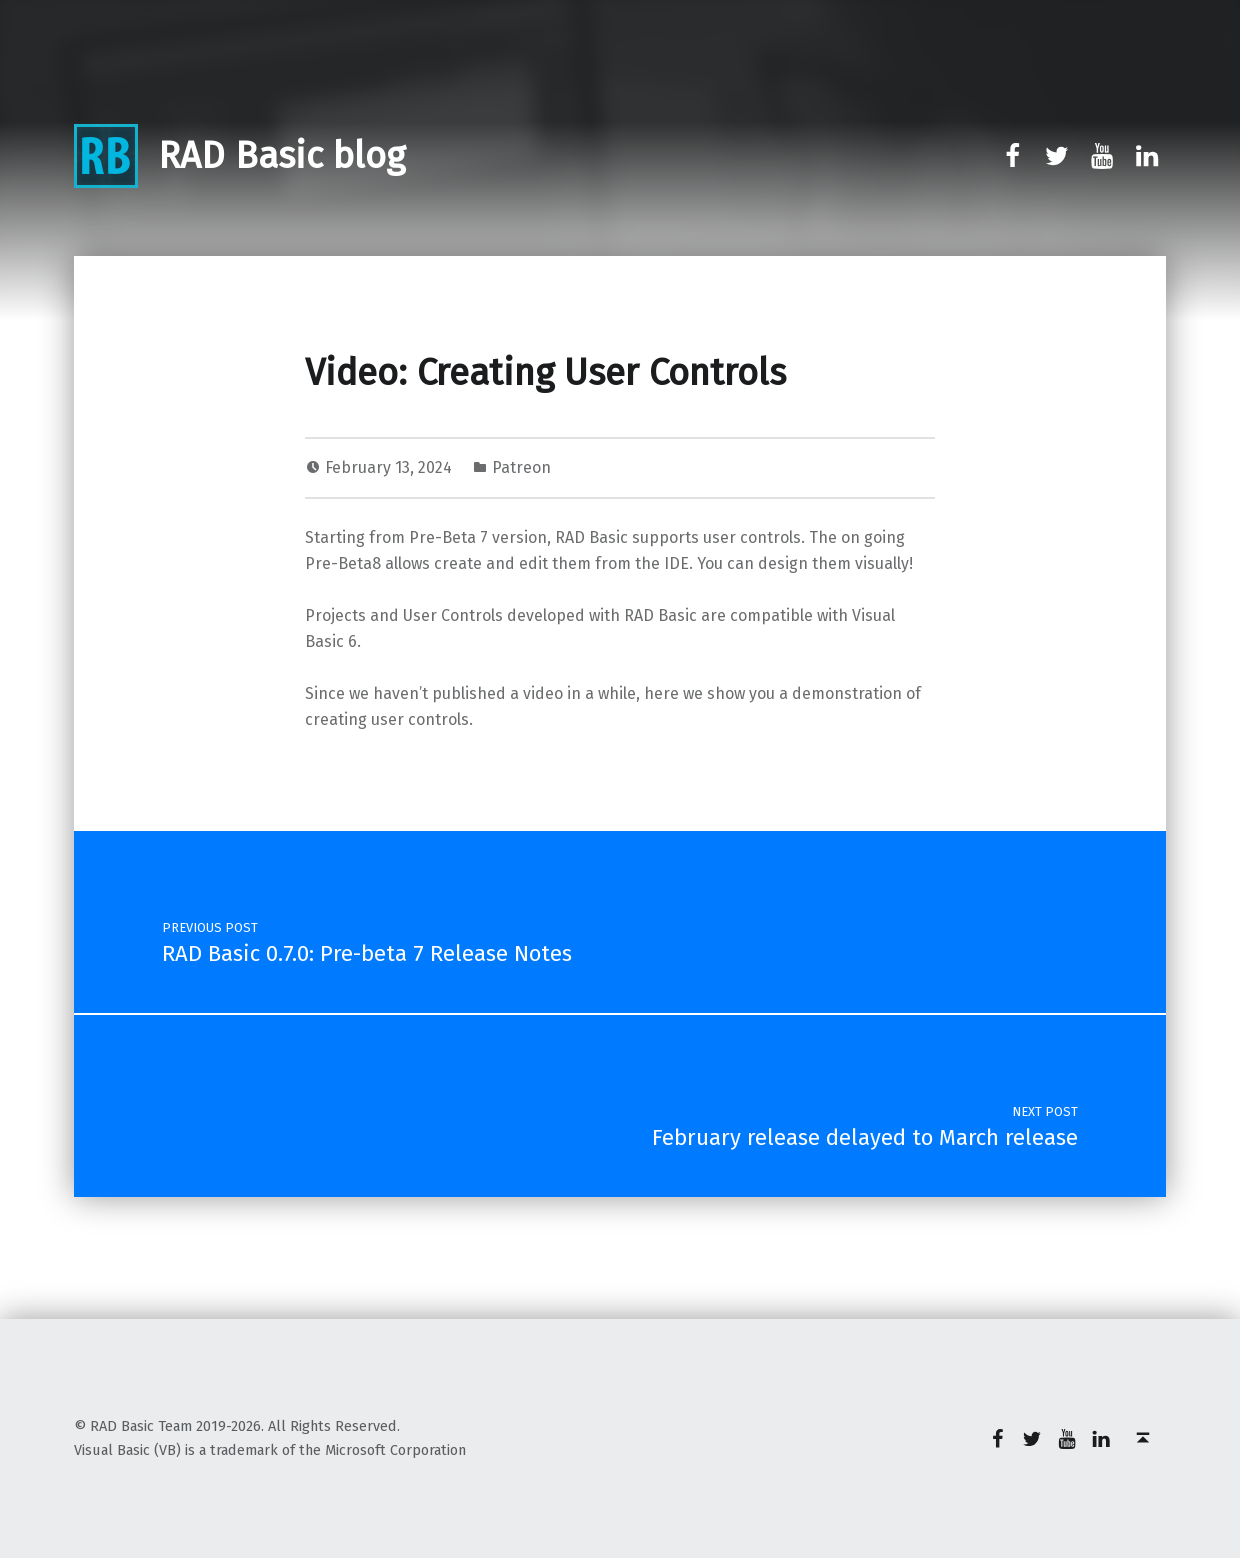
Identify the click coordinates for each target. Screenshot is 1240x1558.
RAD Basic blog (281, 156)
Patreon (521, 467)
